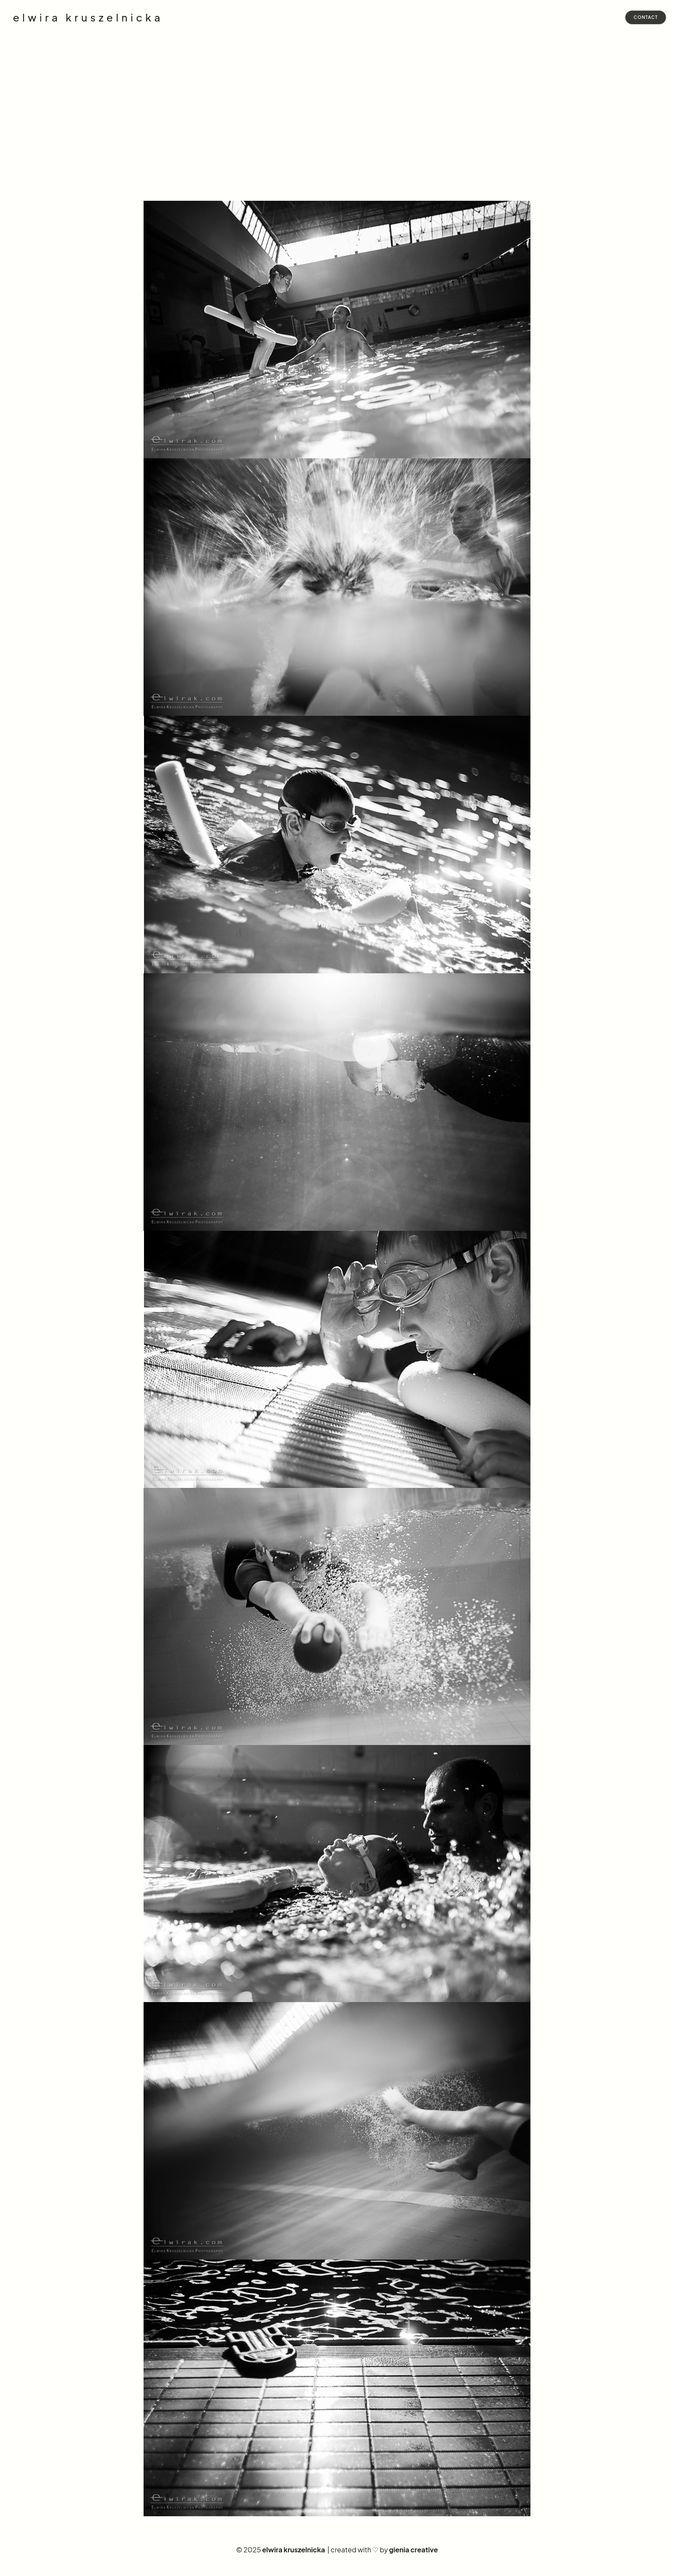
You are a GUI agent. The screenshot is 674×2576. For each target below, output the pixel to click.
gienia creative (413, 2550)
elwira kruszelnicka (88, 17)
